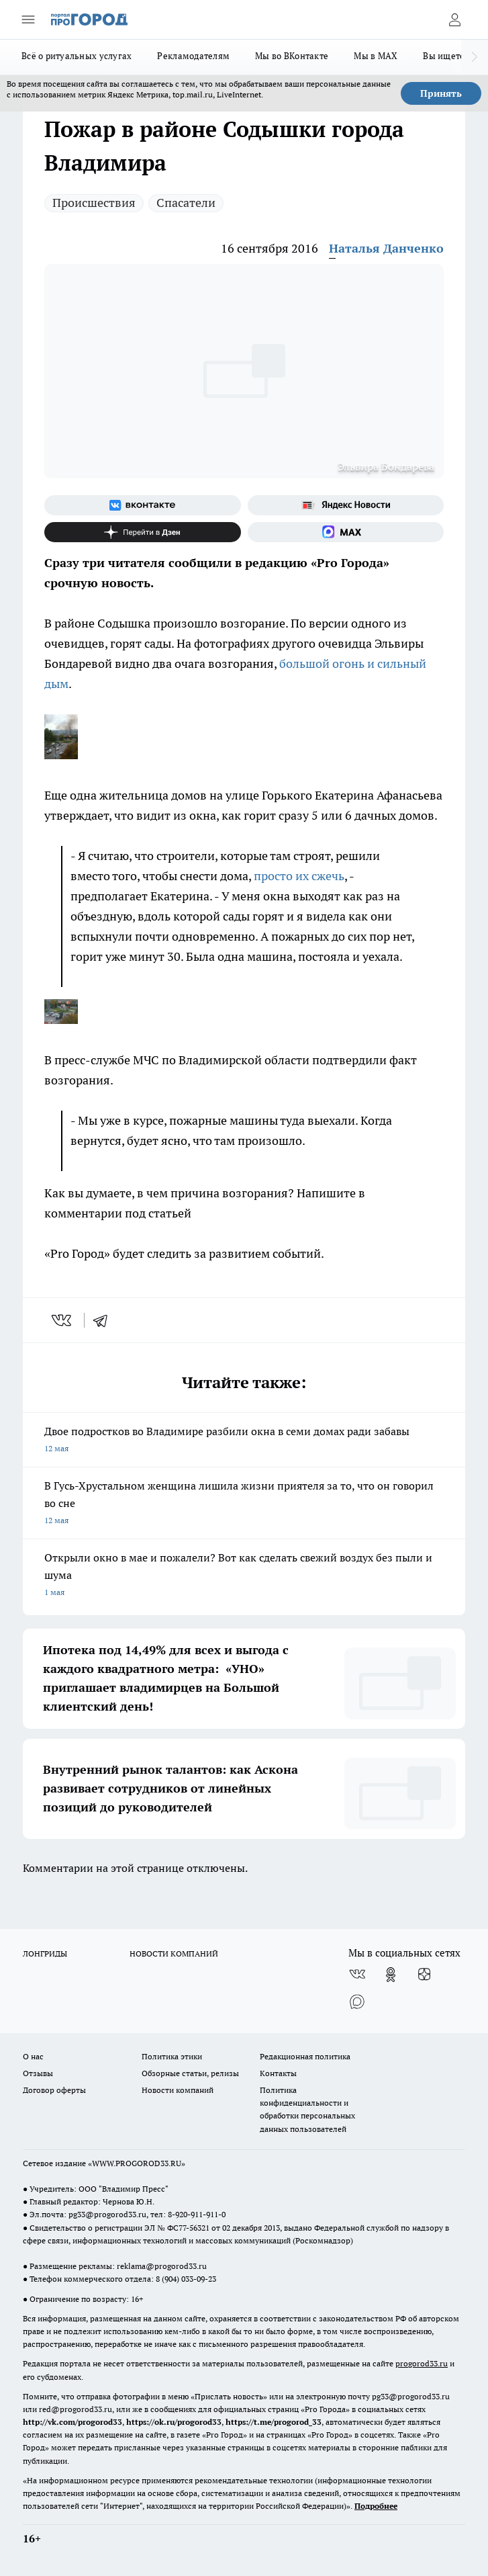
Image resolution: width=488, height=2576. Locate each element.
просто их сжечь (299, 876)
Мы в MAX (375, 56)
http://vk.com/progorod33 (72, 2422)
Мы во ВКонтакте (291, 56)
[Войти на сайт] (454, 19)
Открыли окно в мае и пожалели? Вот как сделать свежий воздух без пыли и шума (244, 1576)
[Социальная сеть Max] (346, 532)
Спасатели (185, 202)
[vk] (63, 1320)
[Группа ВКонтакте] (142, 505)
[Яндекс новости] (346, 505)
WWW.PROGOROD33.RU (136, 2163)
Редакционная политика (305, 2056)
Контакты (278, 2073)
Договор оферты (54, 2090)
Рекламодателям (193, 56)
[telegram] (104, 1320)
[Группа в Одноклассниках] (390, 1974)
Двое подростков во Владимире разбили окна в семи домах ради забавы (244, 1440)
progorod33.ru (421, 2363)
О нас (33, 2056)
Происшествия (94, 202)
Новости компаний (177, 2090)
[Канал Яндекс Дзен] (142, 532)
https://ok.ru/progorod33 (174, 2422)
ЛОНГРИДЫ (45, 1953)
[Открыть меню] (28, 19)
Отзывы (38, 2073)
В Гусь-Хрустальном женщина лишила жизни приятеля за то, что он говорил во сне (244, 1504)
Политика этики (172, 2056)
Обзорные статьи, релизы (190, 2073)
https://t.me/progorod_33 (274, 2422)
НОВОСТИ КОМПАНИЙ (174, 1953)
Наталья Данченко (386, 248)
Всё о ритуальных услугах (76, 56)
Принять (441, 93)
